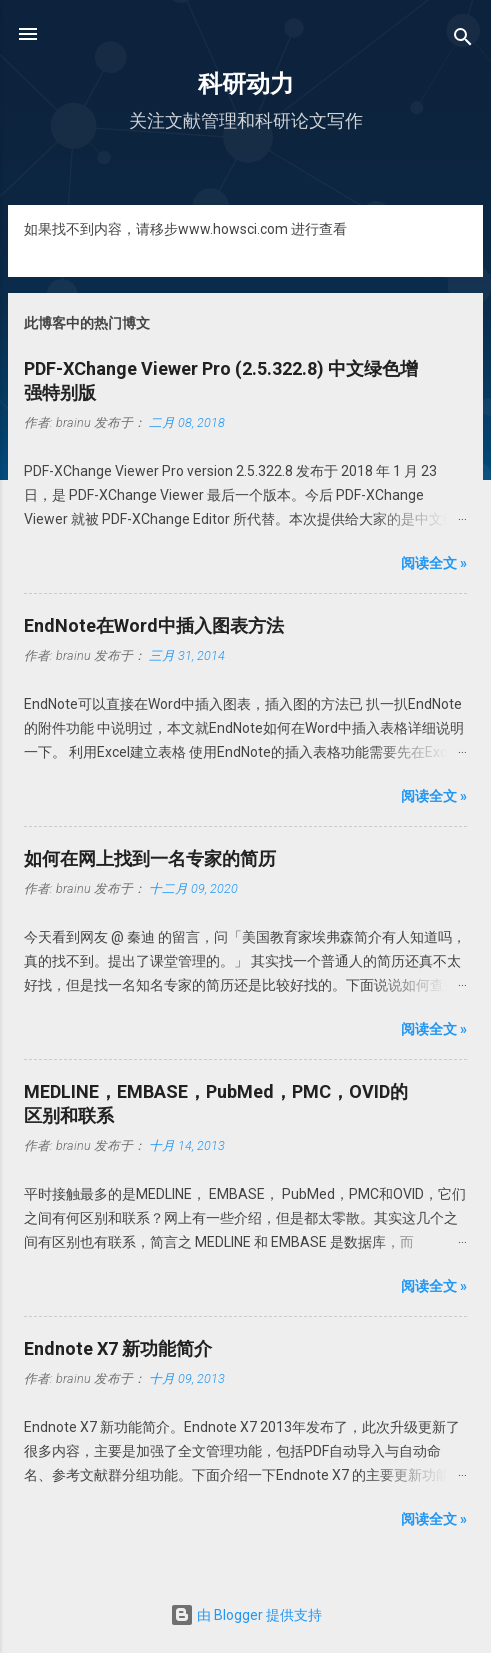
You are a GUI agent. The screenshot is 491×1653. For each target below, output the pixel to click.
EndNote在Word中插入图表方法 (154, 625)
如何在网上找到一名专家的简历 (150, 858)
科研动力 (246, 84)
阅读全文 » (434, 563)
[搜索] (463, 40)
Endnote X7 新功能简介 (118, 1348)
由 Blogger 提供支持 (246, 1615)
